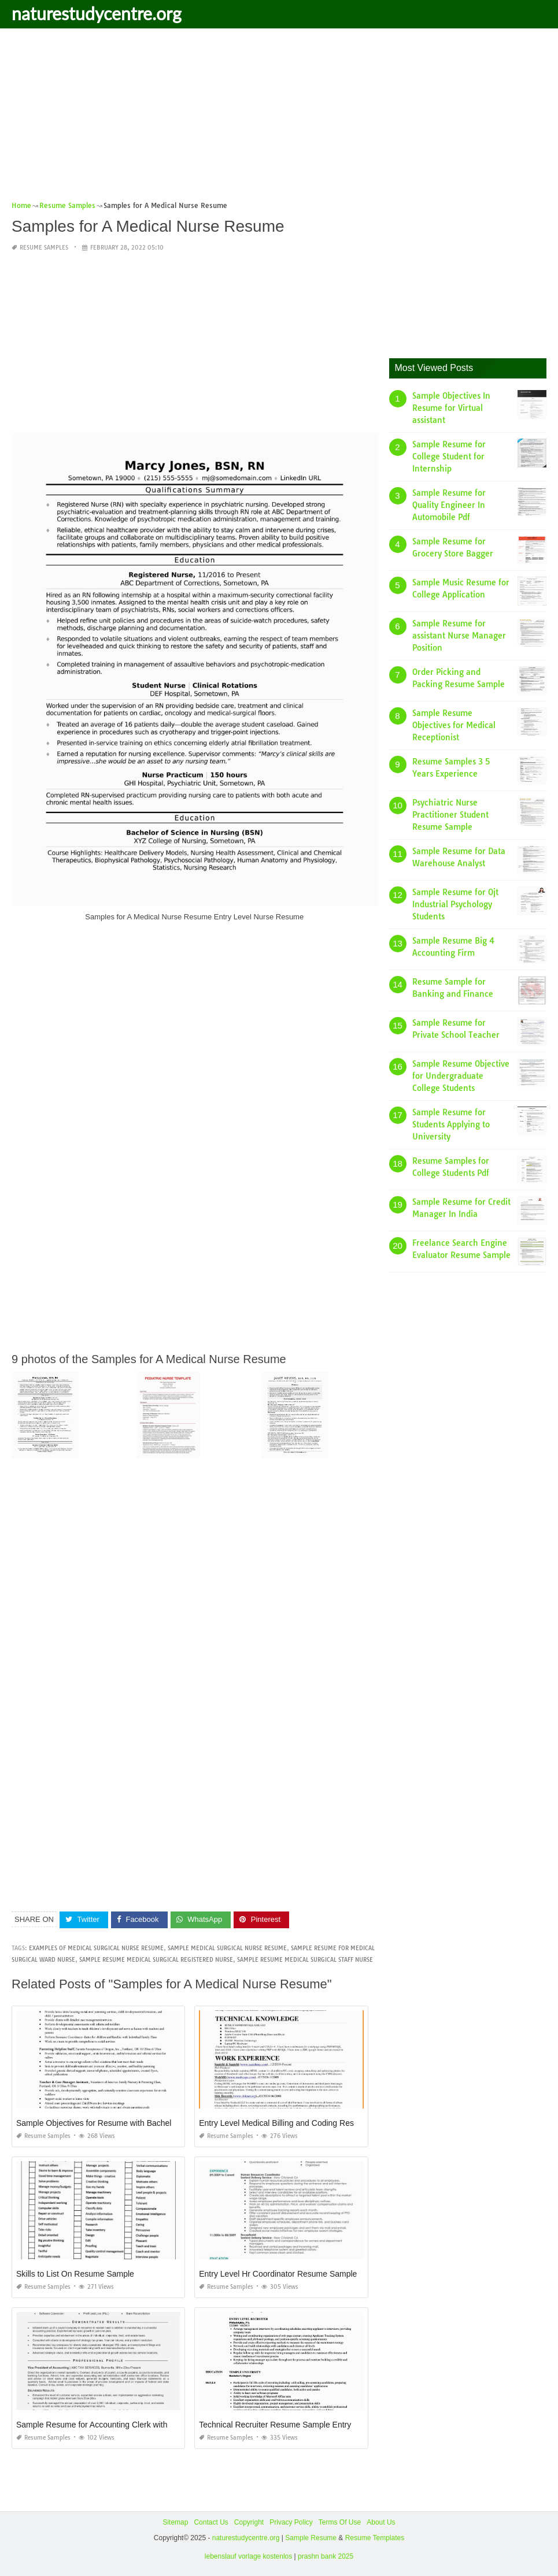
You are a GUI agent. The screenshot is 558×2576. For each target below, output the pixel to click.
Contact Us (211, 2522)
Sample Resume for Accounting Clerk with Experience (113, 2424)
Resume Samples (44, 247)
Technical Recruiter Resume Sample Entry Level (285, 2424)
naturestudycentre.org (97, 13)
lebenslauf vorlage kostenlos (248, 2556)
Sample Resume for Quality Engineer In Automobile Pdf (449, 505)
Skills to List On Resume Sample (75, 2273)
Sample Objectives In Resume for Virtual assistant (451, 408)
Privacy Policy (291, 2522)
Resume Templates (375, 2538)
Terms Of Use (340, 2522)
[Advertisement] (279, 118)
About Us (381, 2522)
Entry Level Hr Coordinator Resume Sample (278, 2273)
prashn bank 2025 (325, 2556)
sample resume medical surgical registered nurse (156, 1959)
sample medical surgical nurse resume (227, 1948)
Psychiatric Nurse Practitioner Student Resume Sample (450, 814)
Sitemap (175, 2522)
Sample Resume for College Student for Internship (449, 456)
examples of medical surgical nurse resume (96, 1948)
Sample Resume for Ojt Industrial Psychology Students (455, 904)
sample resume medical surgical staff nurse (305, 1959)
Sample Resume (311, 2538)
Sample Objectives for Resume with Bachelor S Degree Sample (130, 2123)
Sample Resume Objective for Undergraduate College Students (460, 1076)
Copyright (249, 2522)
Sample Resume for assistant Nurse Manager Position (459, 635)
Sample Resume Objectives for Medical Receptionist (454, 725)
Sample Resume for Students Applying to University (451, 1124)
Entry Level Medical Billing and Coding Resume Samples (301, 2123)
